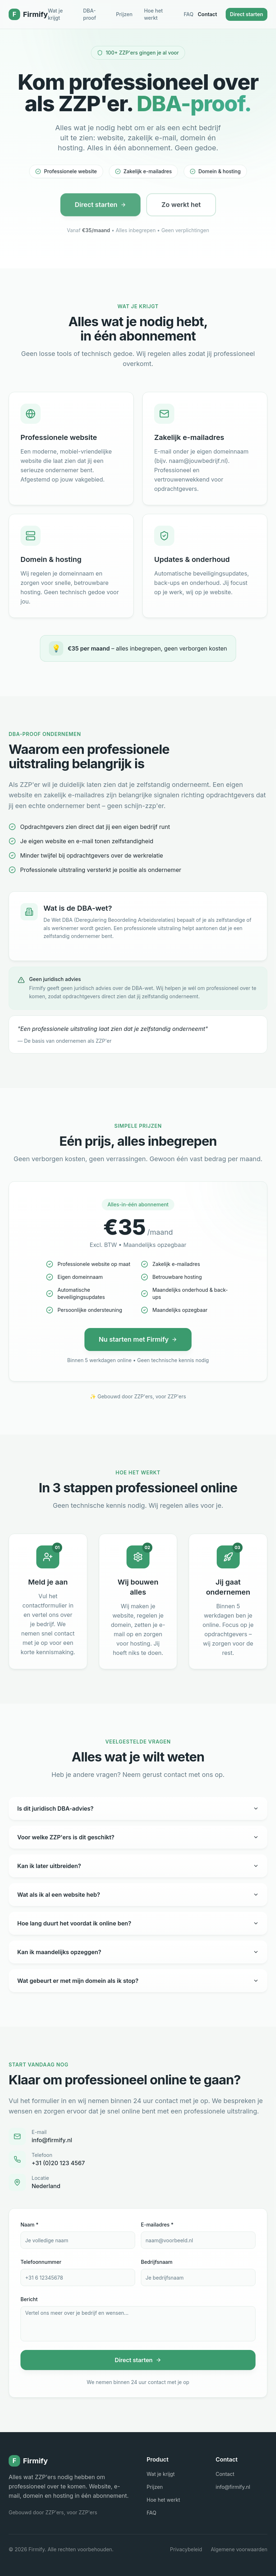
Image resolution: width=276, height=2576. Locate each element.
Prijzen (124, 14)
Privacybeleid (186, 2549)
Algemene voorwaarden (239, 2549)
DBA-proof (89, 14)
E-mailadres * (157, 2224)
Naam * (29, 2224)
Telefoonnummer (40, 2262)
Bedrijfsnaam (156, 2262)
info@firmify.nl (233, 2487)
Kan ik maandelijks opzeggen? (138, 1952)
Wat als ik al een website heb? (138, 1894)
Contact (207, 14)
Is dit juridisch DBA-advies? (138, 1808)
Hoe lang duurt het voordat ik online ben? (138, 1923)
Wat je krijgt (55, 14)
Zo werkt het (181, 209)
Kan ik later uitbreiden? (138, 1865)
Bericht (29, 2299)
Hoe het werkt (153, 14)
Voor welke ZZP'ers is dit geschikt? (138, 1837)
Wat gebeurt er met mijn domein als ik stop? (138, 1980)
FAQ (188, 14)
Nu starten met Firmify (138, 1339)
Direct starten (246, 14)
